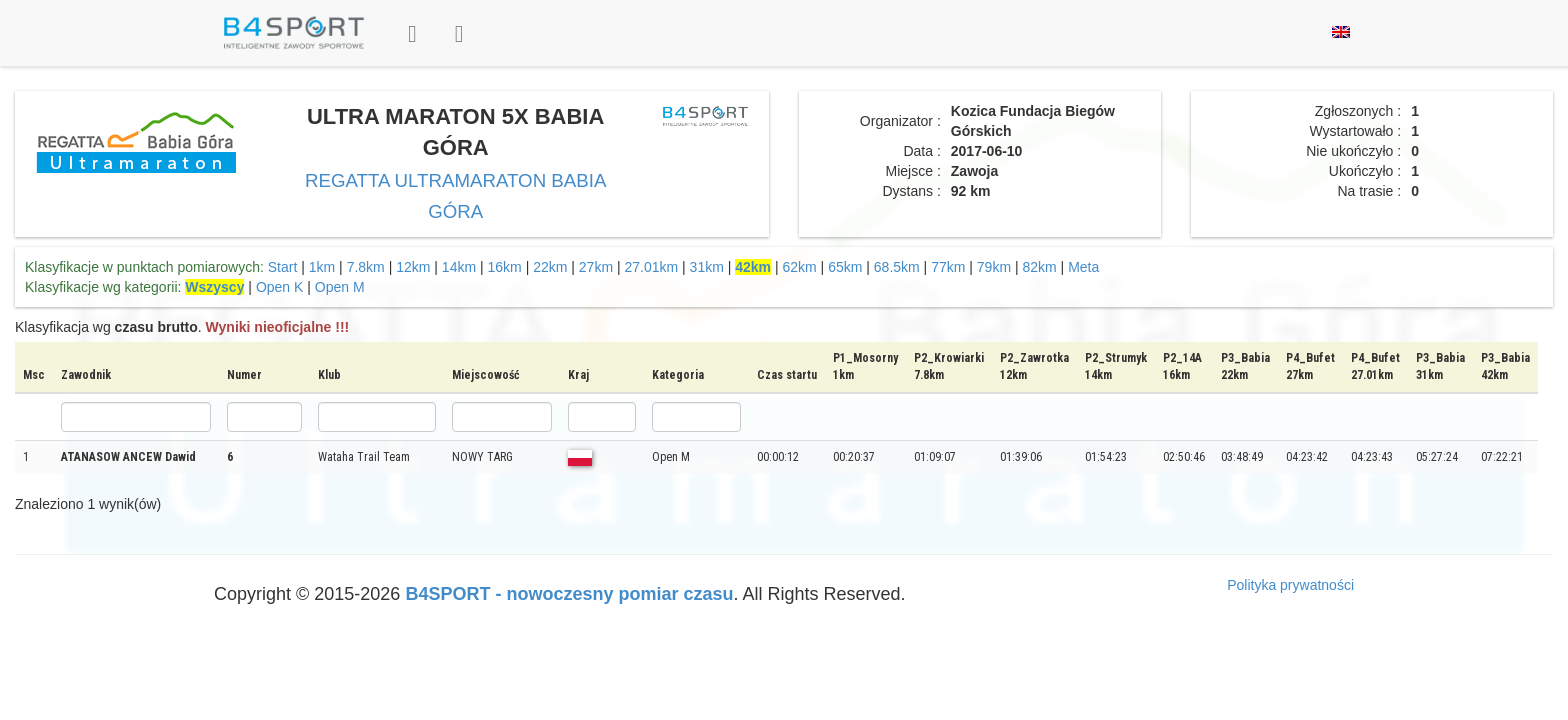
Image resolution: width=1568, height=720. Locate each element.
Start (283, 267)
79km (994, 267)
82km (1039, 267)
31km (707, 267)
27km (596, 267)
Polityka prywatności (1290, 585)
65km (845, 267)
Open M (340, 287)
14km (459, 267)
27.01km (651, 267)
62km (800, 267)
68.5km (897, 267)
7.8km (366, 267)
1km (322, 267)
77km (948, 267)
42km (753, 267)
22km (550, 267)
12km (413, 267)
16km (505, 267)
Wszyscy (214, 287)
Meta (1083, 267)
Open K (279, 287)
